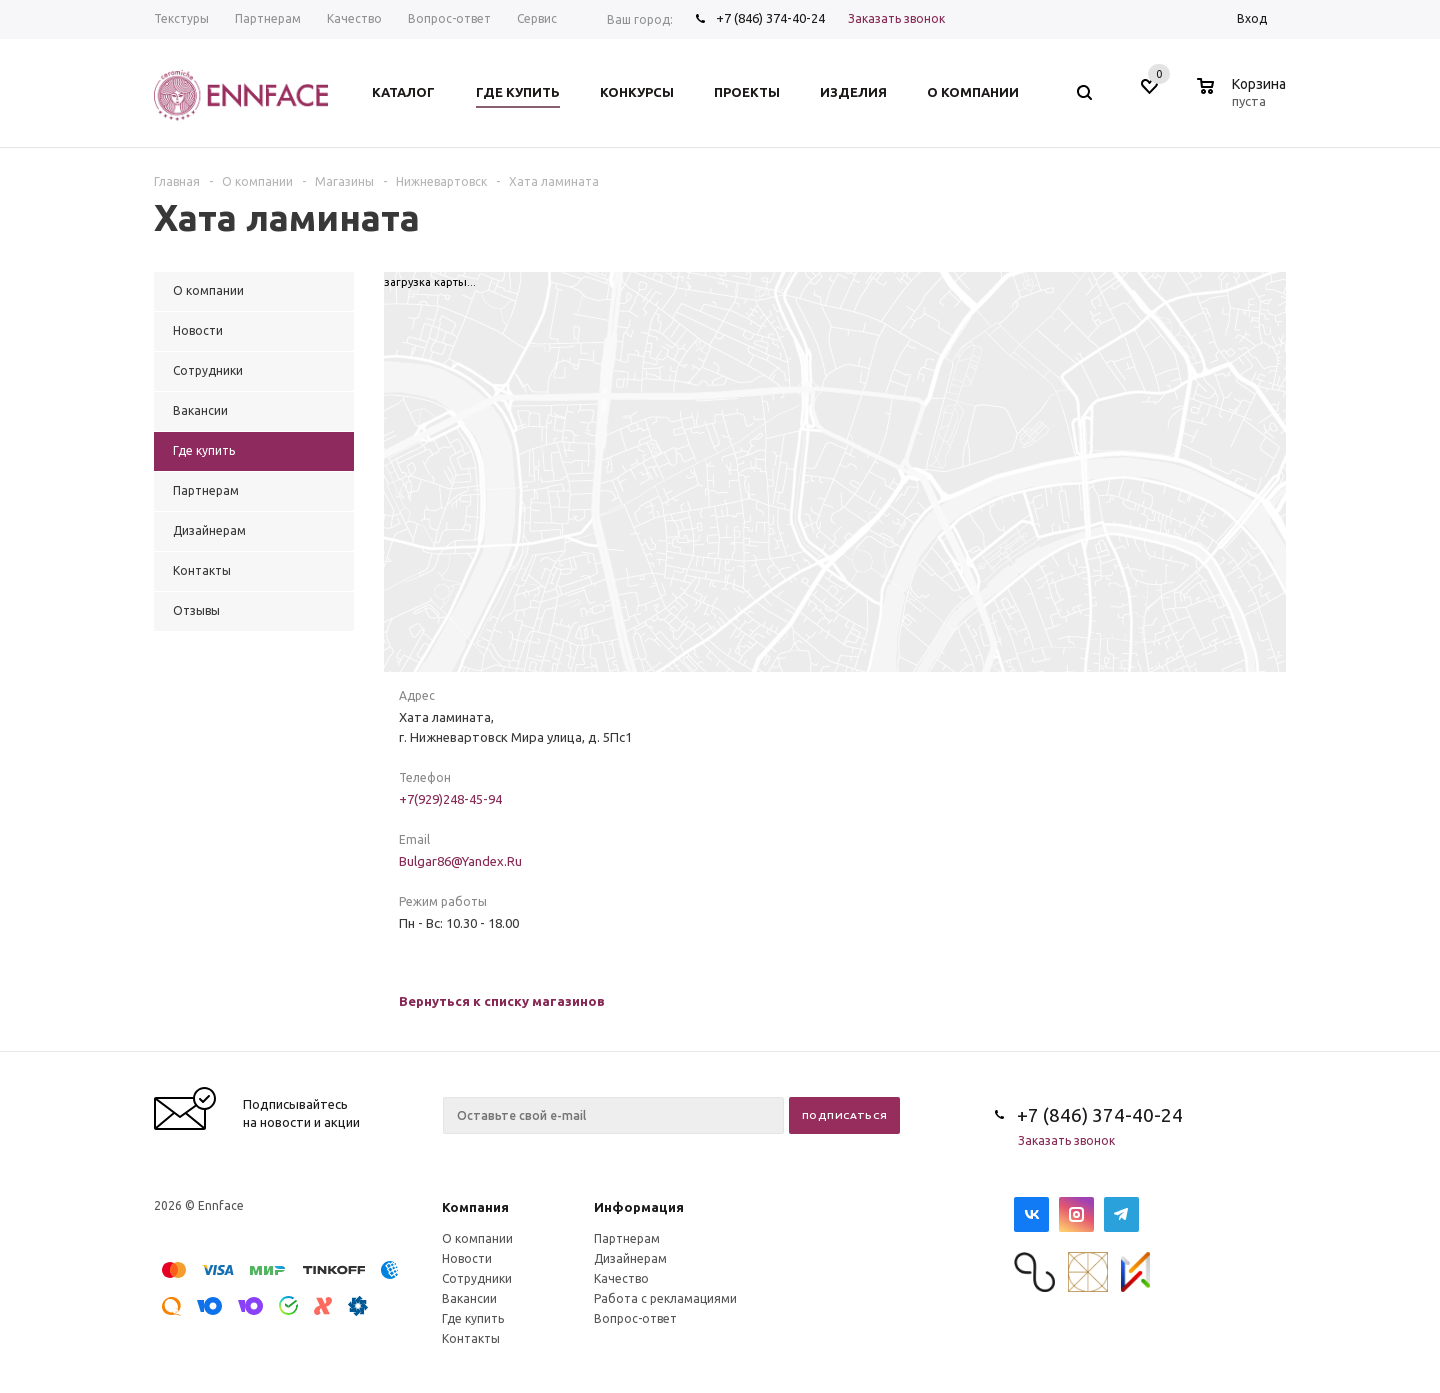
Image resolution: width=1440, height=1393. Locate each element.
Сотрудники (477, 1278)
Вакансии (469, 1298)
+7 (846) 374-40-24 (770, 18)
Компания (475, 1207)
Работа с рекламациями (665, 1298)
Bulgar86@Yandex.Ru (460, 861)
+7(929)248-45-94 (450, 799)
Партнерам (627, 1238)
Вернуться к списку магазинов (502, 1001)
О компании (477, 1238)
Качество (621, 1278)
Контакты (471, 1338)
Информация (639, 1207)
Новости (467, 1258)
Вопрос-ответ (635, 1318)
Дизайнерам (630, 1258)
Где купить (473, 1318)
